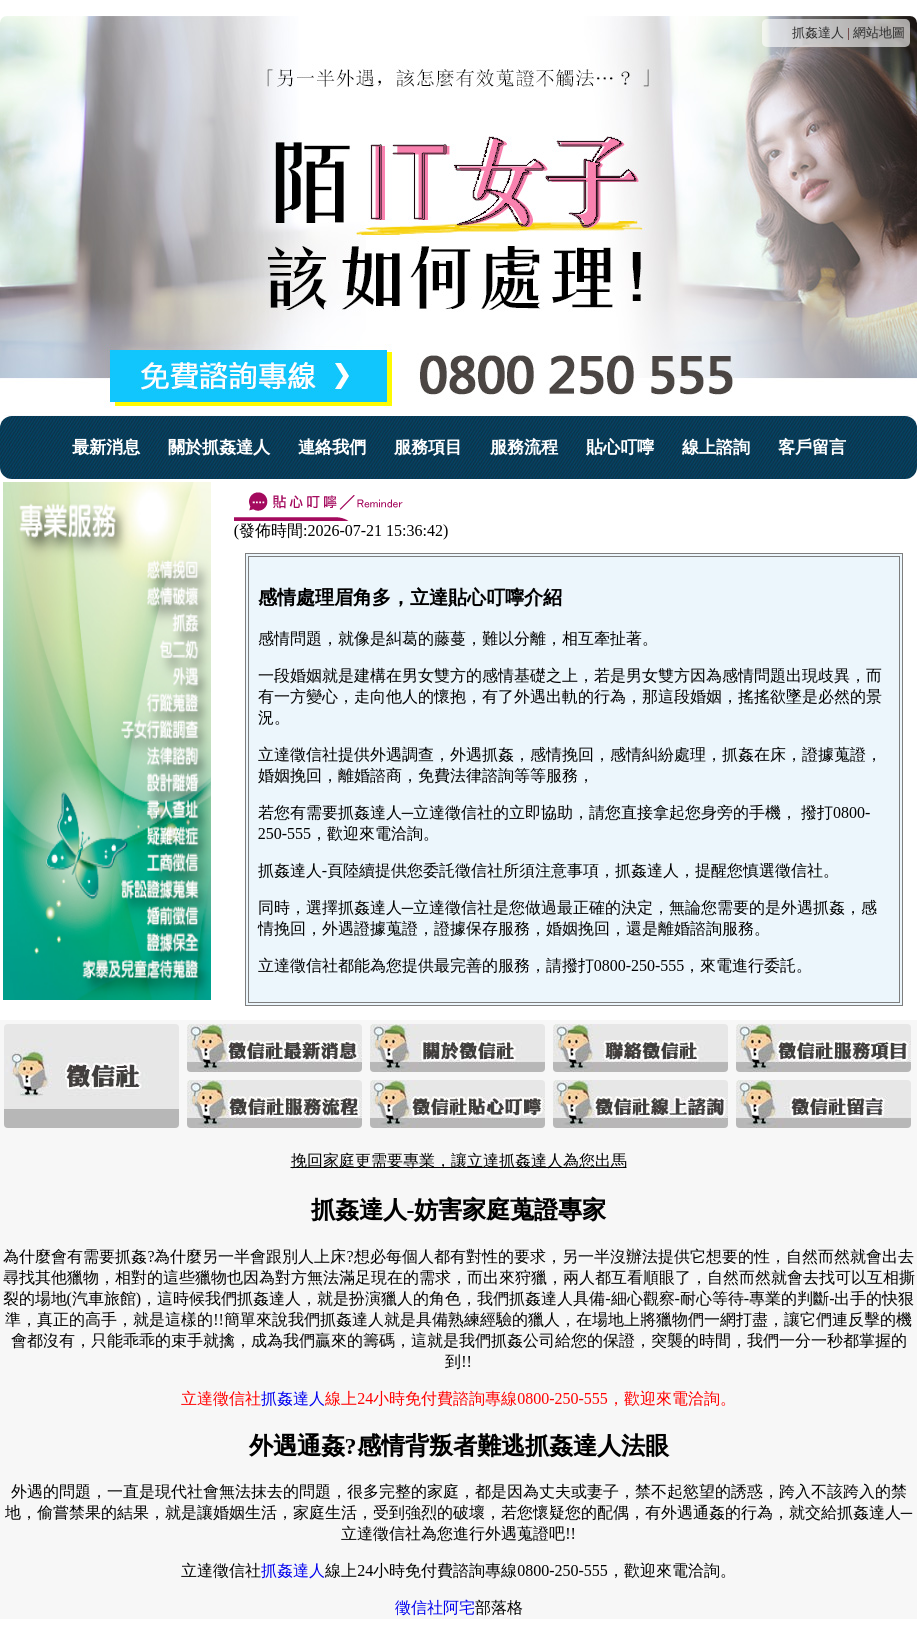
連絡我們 (332, 447)
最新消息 (106, 447)
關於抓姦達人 (219, 447)
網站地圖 (879, 32)
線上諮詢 (716, 447)
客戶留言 (812, 447)
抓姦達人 (818, 32)
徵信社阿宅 (435, 1607)
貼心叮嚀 (620, 447)
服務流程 (524, 447)
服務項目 (428, 447)
